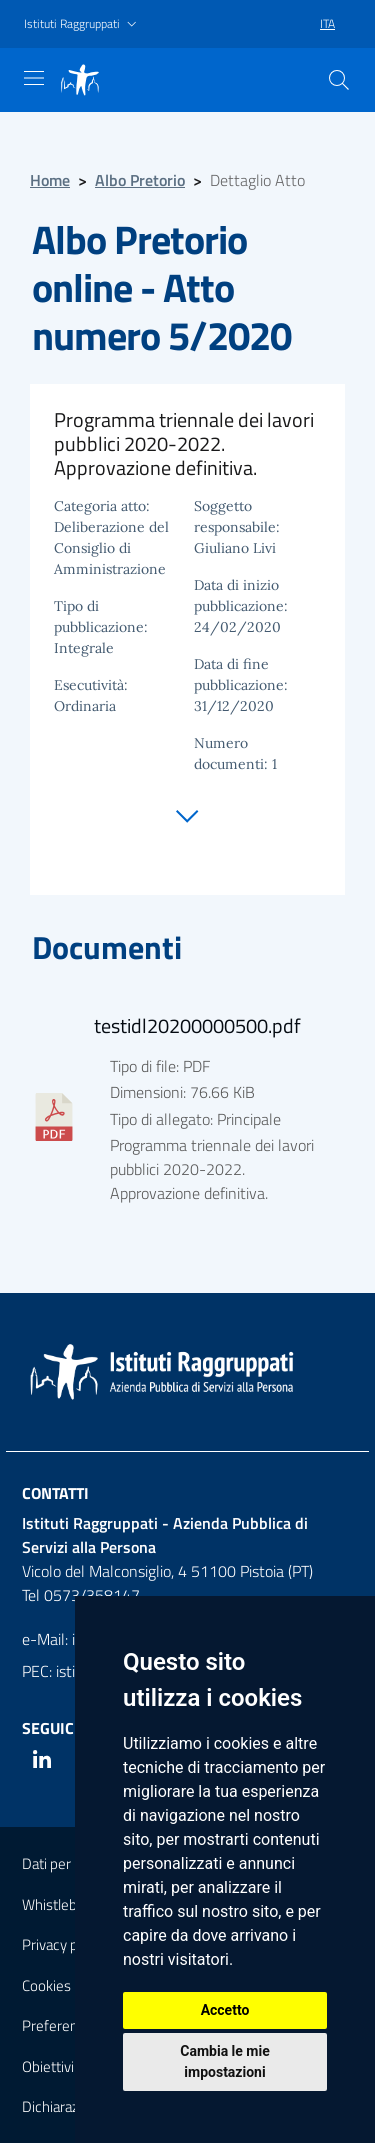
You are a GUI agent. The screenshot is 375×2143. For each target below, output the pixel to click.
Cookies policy (66, 1985)
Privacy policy (64, 1944)
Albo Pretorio (140, 180)
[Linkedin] (42, 1759)
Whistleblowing (70, 1904)
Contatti (55, 1493)
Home (50, 180)
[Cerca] (339, 80)
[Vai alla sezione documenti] (187, 811)
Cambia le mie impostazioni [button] (224, 2061)
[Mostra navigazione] (34, 78)
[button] (82, 24)
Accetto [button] (225, 2010)
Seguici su (62, 1728)
